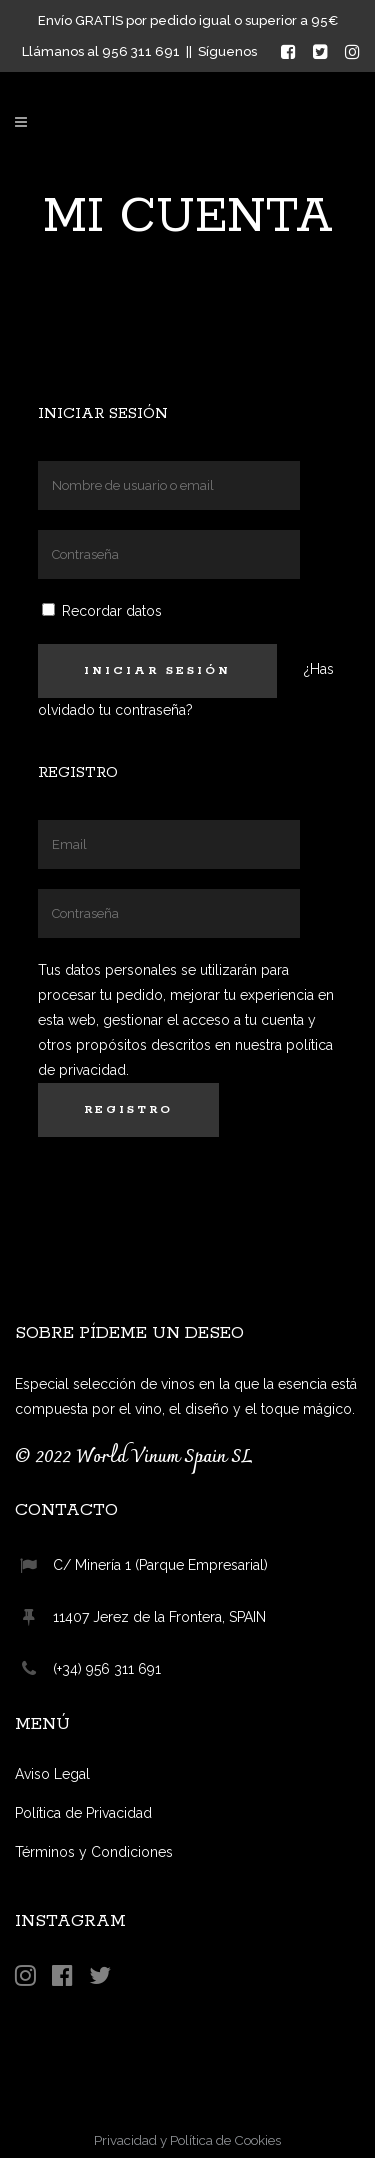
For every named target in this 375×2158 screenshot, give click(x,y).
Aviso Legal (52, 1774)
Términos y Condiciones (94, 1852)
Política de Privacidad (83, 1813)
